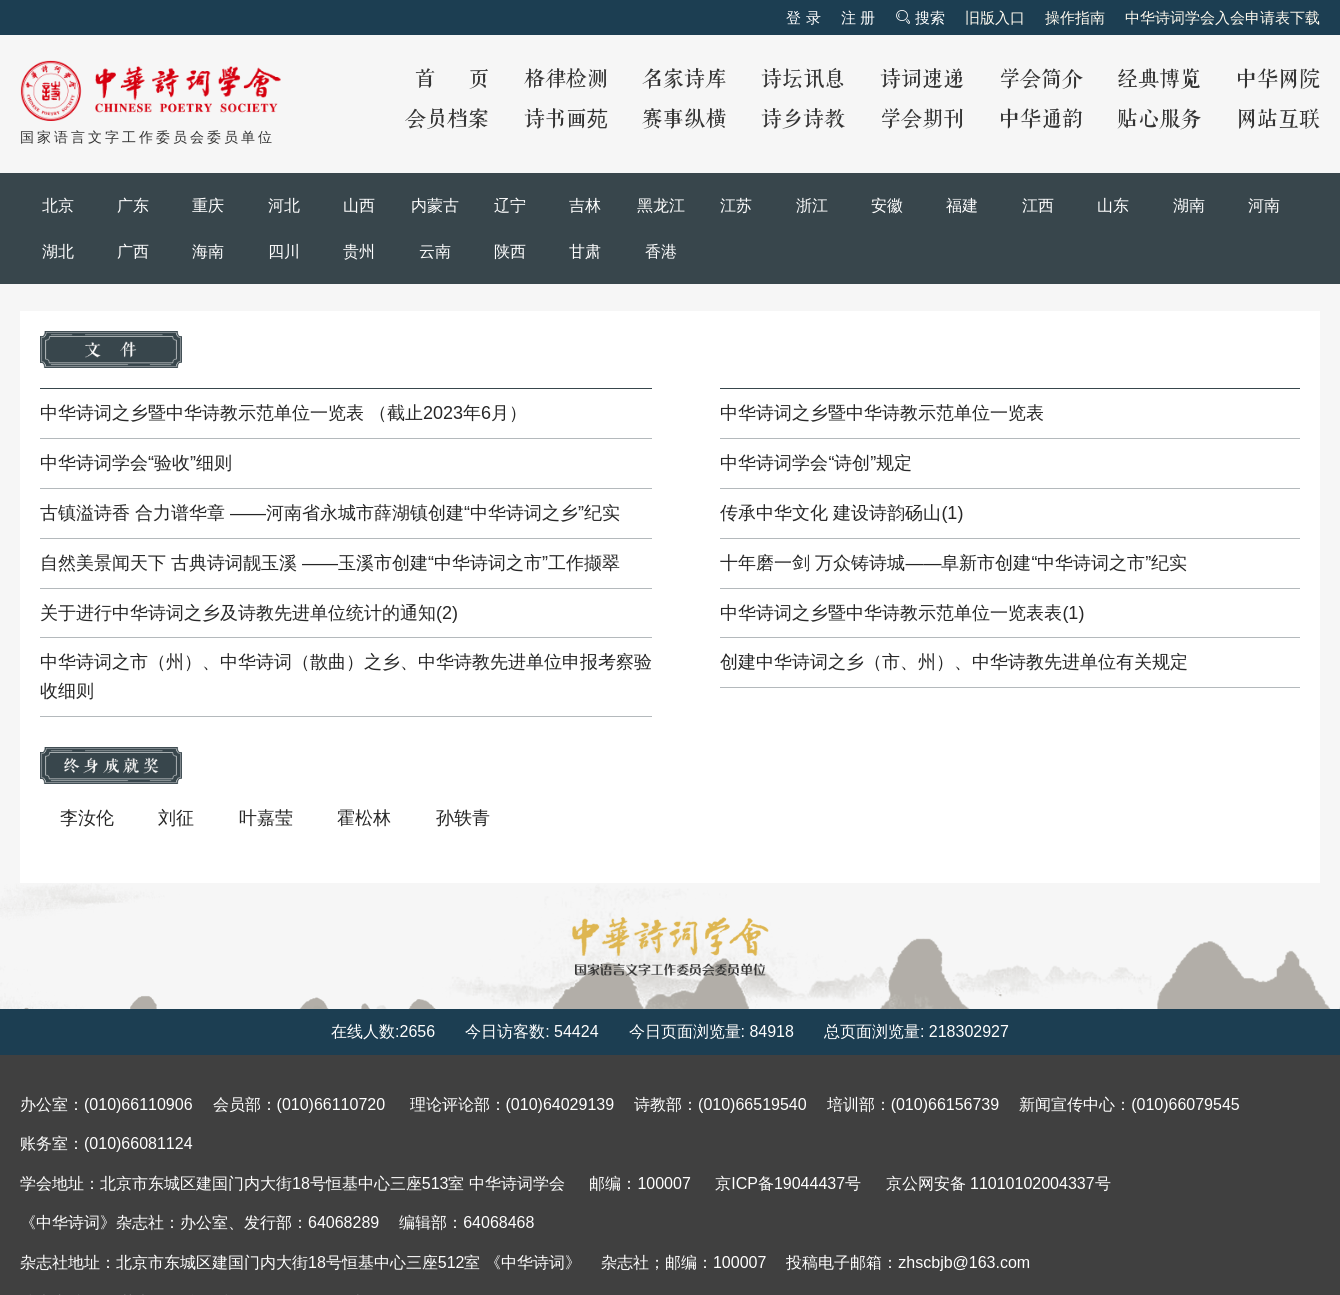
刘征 (176, 818)
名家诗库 (684, 79)
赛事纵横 (684, 119)
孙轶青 (463, 818)
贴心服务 (1159, 119)
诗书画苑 (566, 119)
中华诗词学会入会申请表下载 (1222, 17)
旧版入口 (995, 17)
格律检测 (566, 79)
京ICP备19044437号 (788, 1183)
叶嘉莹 (266, 818)
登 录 (803, 17)
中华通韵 (1041, 119)
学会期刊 (922, 119)
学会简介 (1041, 79)
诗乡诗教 (803, 119)
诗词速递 (922, 79)
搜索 (920, 17)
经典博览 (1159, 79)
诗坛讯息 (803, 79)
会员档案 (447, 119)
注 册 (858, 17)
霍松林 (364, 818)
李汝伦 (87, 818)
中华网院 (1278, 79)
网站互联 (1278, 119)
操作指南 (1075, 17)
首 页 (452, 79)
